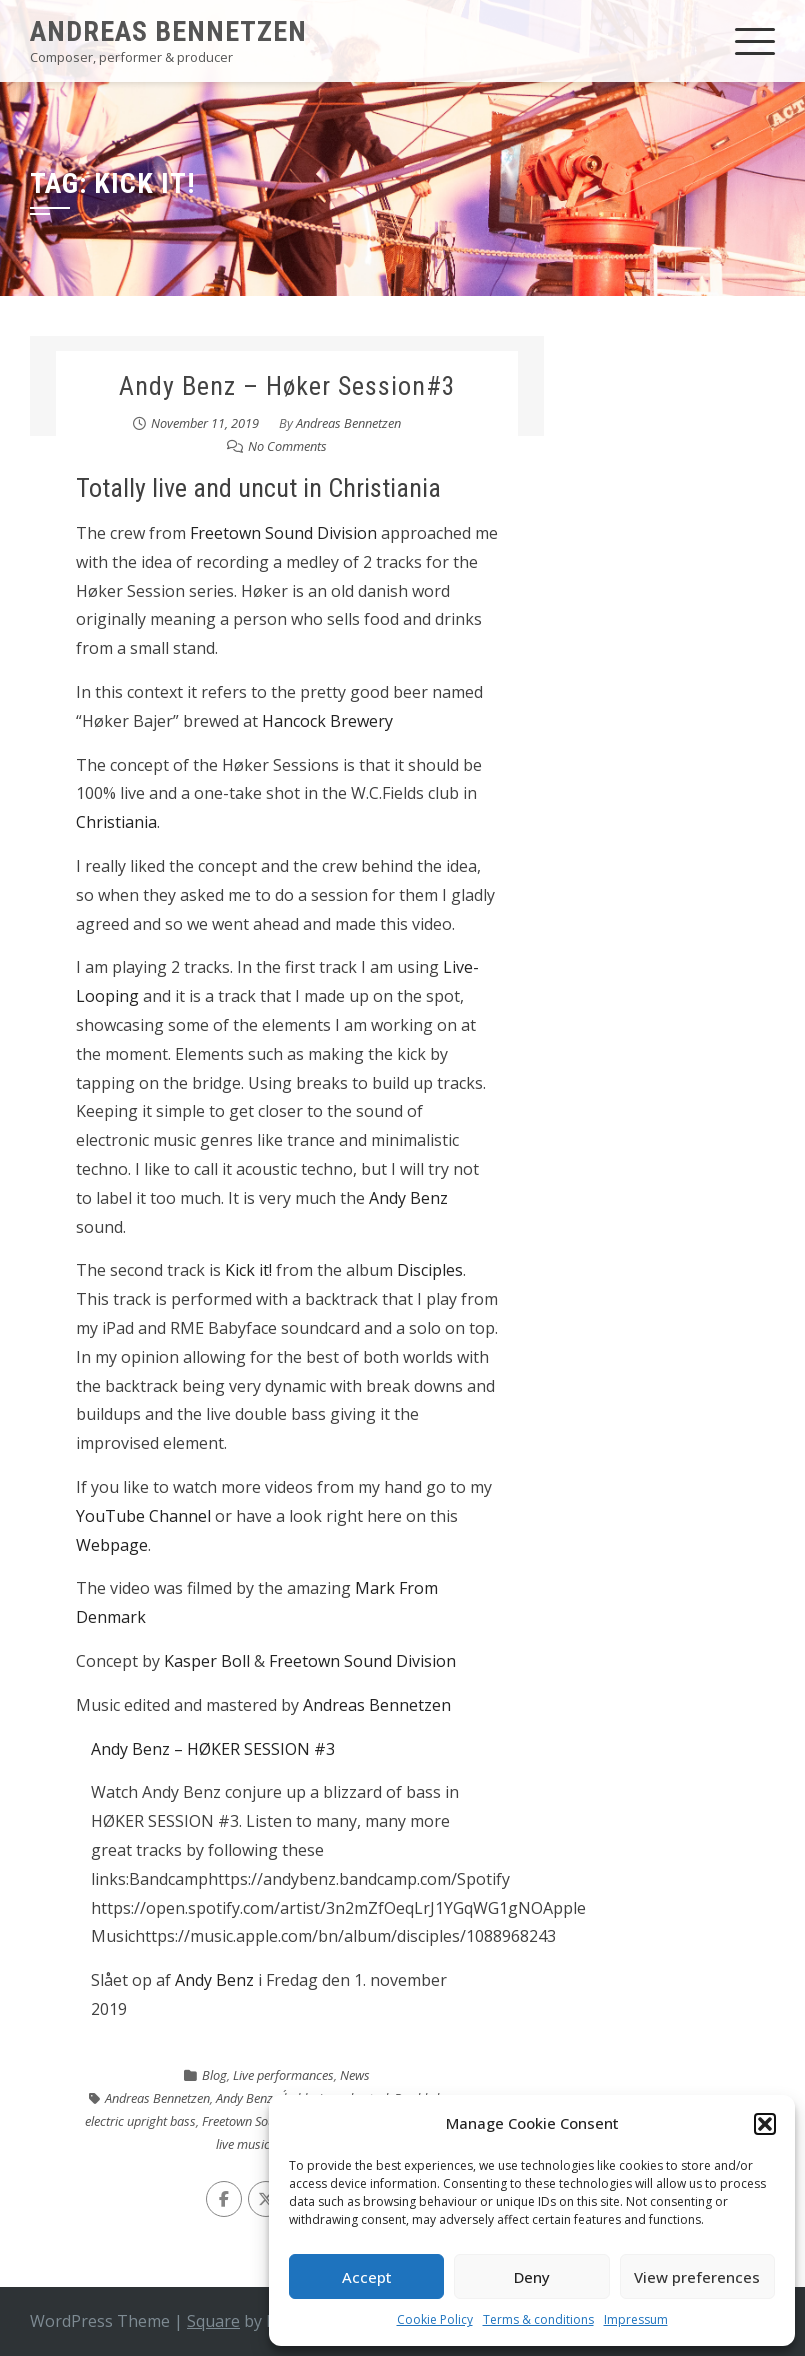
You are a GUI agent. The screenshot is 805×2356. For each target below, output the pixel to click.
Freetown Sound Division (283, 533)
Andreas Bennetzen (168, 31)
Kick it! (248, 1270)
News (355, 2075)
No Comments (287, 446)
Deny (532, 2277)
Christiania (116, 822)
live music (243, 2144)
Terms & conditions (538, 2319)
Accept (367, 2277)
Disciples (430, 1270)
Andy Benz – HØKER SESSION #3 (213, 1749)
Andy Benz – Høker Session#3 (287, 386)
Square (213, 2321)
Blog (214, 2075)
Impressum (636, 2319)
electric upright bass (140, 2121)
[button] (765, 2124)
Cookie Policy (435, 2319)
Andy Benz (408, 1198)
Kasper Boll (207, 1661)
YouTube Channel (143, 1516)
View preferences (697, 2277)
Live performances (283, 2075)
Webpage (112, 1545)
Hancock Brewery (327, 721)
